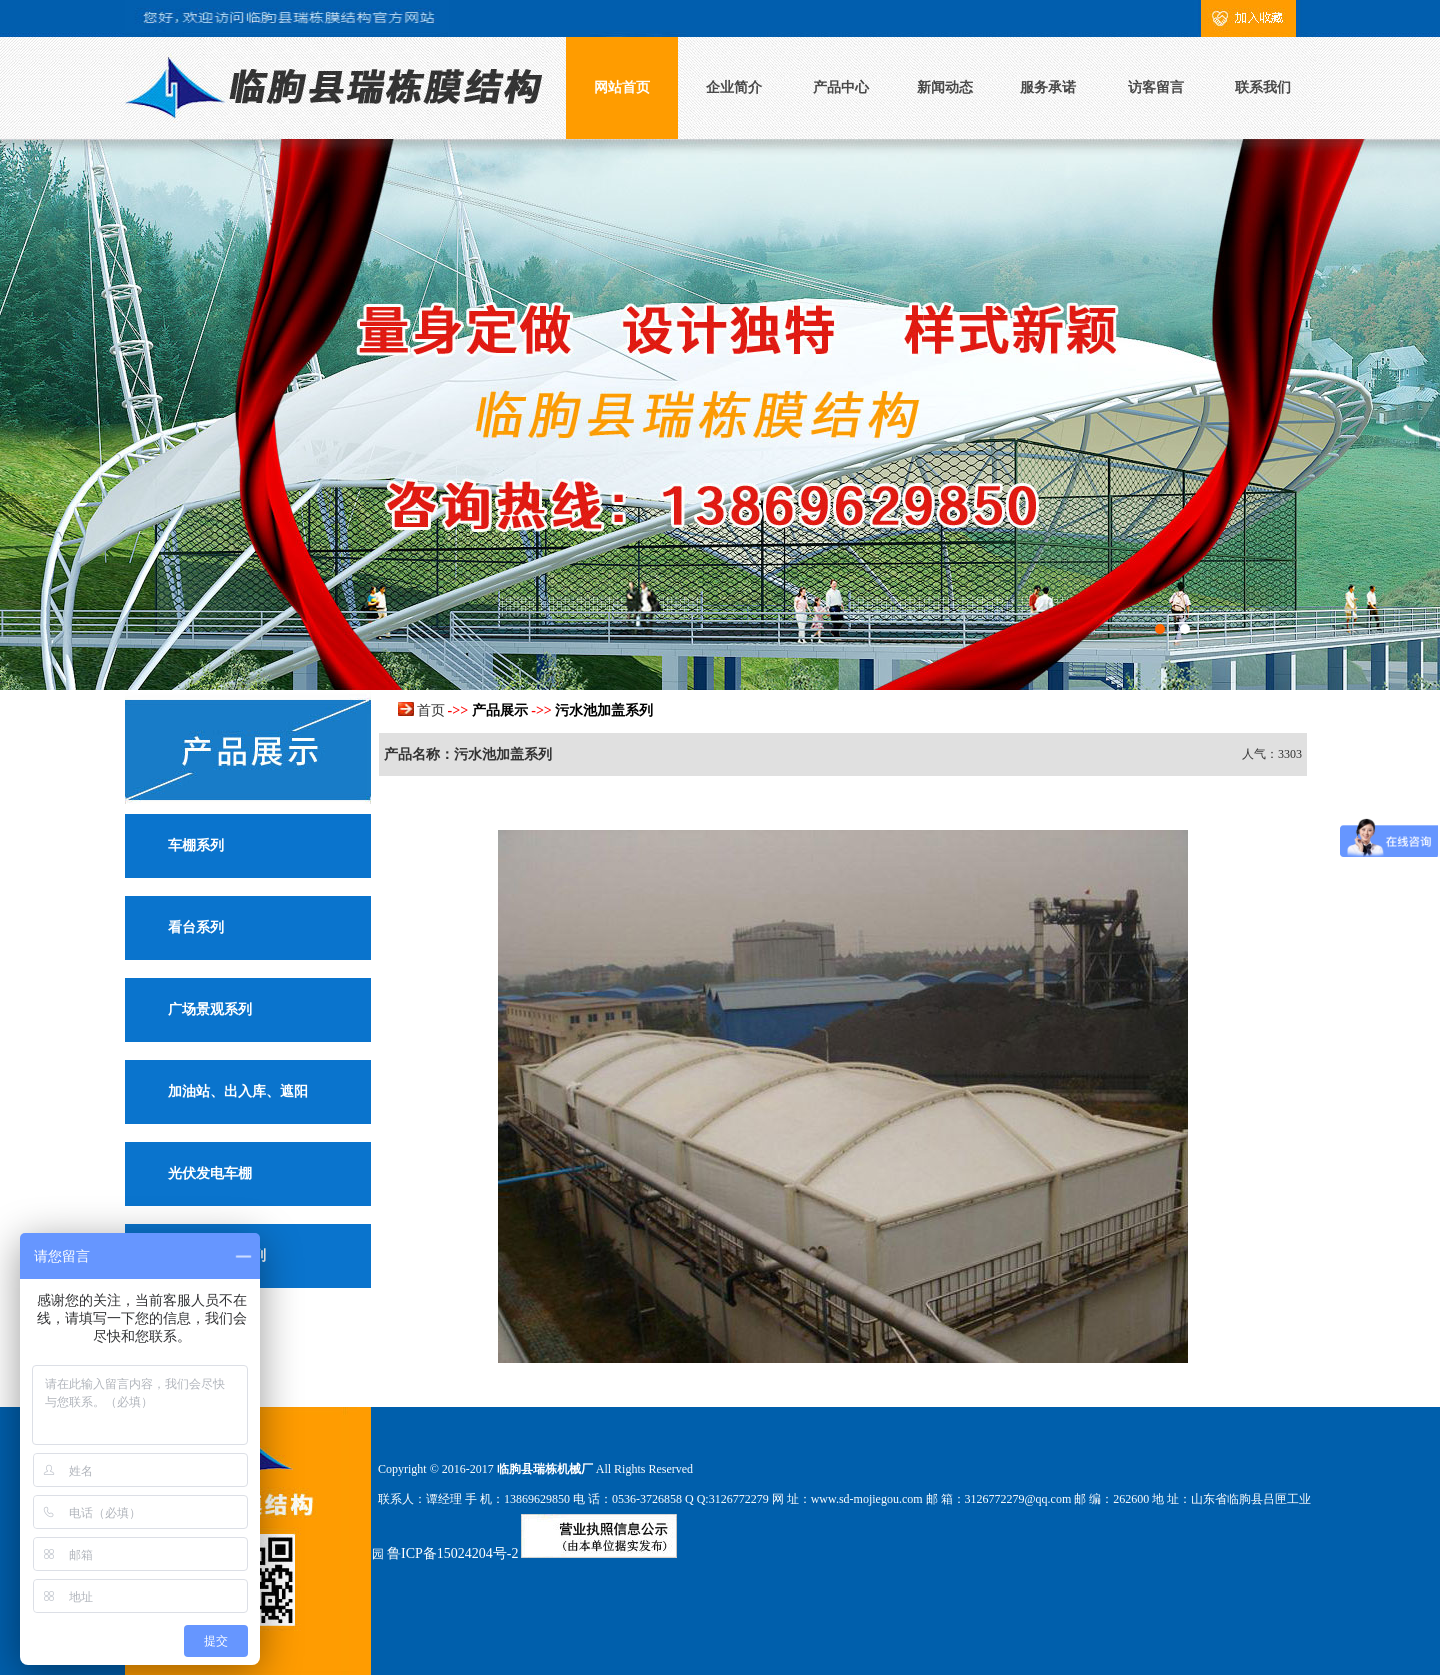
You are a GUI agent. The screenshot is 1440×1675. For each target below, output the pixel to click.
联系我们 (1263, 87)
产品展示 (500, 710)
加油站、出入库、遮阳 (238, 1091)
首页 (431, 710)
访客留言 (1156, 87)
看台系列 (196, 927)
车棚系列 (196, 845)
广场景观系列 (210, 1009)
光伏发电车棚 (210, 1173)
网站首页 (622, 87)
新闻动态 (945, 87)
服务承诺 (1048, 87)
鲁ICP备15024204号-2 (452, 1553)
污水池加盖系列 (604, 710)
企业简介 (734, 87)
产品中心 (841, 87)
